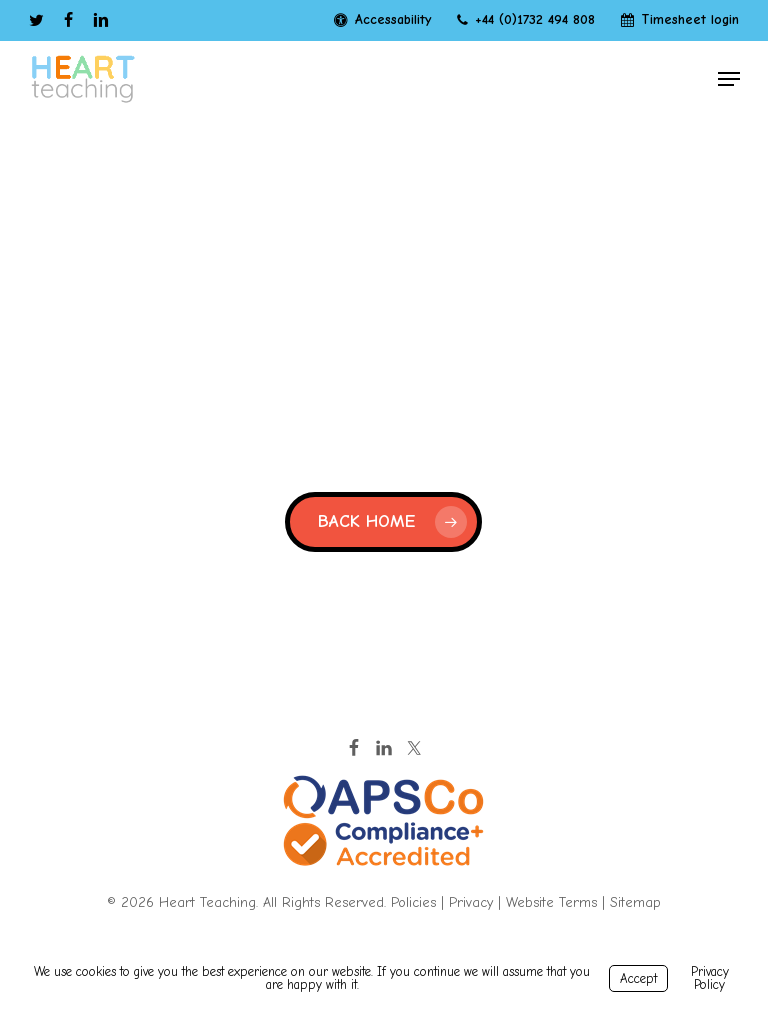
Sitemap (635, 902)
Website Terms (551, 902)
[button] (729, 79)
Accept (638, 978)
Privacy (471, 902)
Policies (413, 902)
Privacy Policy (710, 978)
